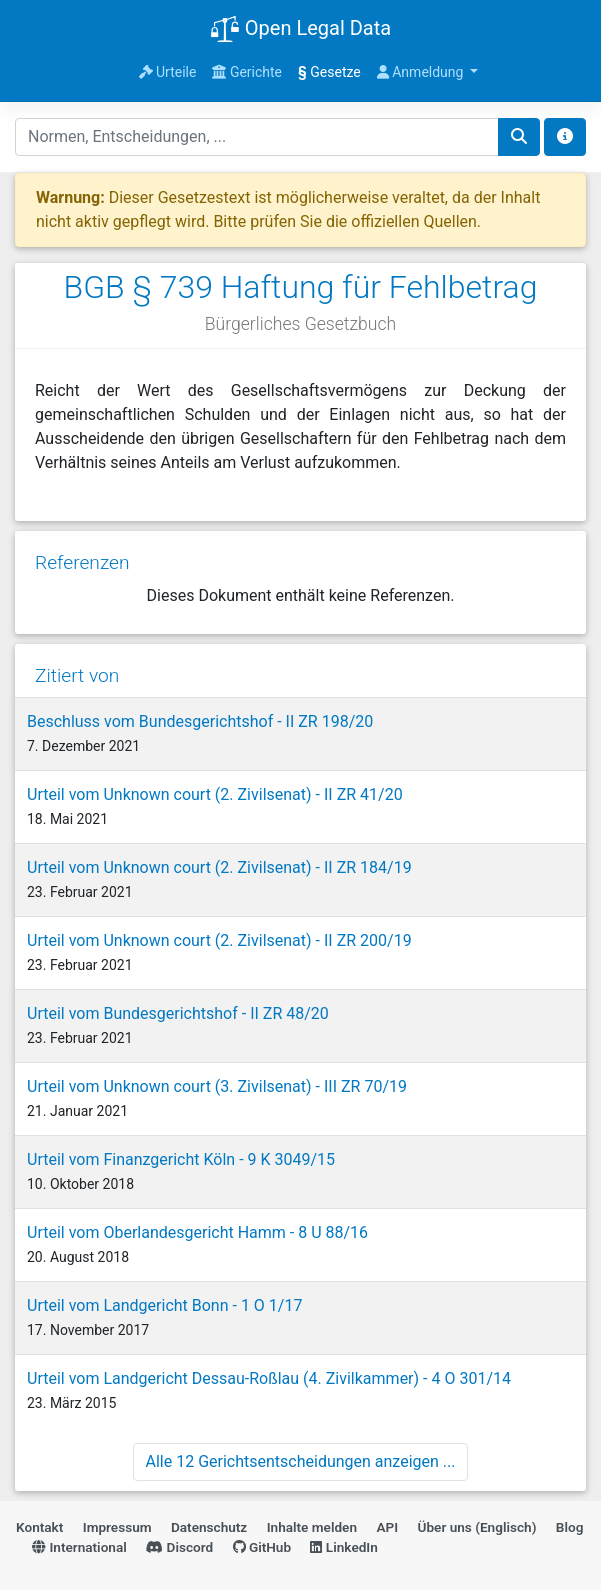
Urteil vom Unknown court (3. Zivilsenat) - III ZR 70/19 (217, 1086)
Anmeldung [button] (422, 72)
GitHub (262, 1547)
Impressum (117, 1527)
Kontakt (39, 1527)
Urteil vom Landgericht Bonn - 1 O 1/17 (164, 1305)
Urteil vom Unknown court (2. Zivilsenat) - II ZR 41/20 (215, 794)
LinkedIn (343, 1547)
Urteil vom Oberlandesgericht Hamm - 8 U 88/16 (197, 1232)
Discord (179, 1547)
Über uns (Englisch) (477, 1527)
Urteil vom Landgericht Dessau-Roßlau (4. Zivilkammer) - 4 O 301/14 (269, 1378)
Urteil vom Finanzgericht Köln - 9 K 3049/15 (181, 1159)
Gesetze (329, 72)
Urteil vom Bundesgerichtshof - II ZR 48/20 (178, 1013)
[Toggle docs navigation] (565, 137)
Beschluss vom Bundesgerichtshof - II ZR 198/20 (200, 721)
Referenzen (82, 562)
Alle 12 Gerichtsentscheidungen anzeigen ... (301, 1461)
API (387, 1527)
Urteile (168, 72)
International (79, 1547)
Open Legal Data (300, 30)
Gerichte (247, 72)
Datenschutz (209, 1527)
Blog (570, 1527)
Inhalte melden (312, 1527)
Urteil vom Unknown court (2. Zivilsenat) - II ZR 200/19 (219, 940)
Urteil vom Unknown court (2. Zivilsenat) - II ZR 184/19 (219, 867)
